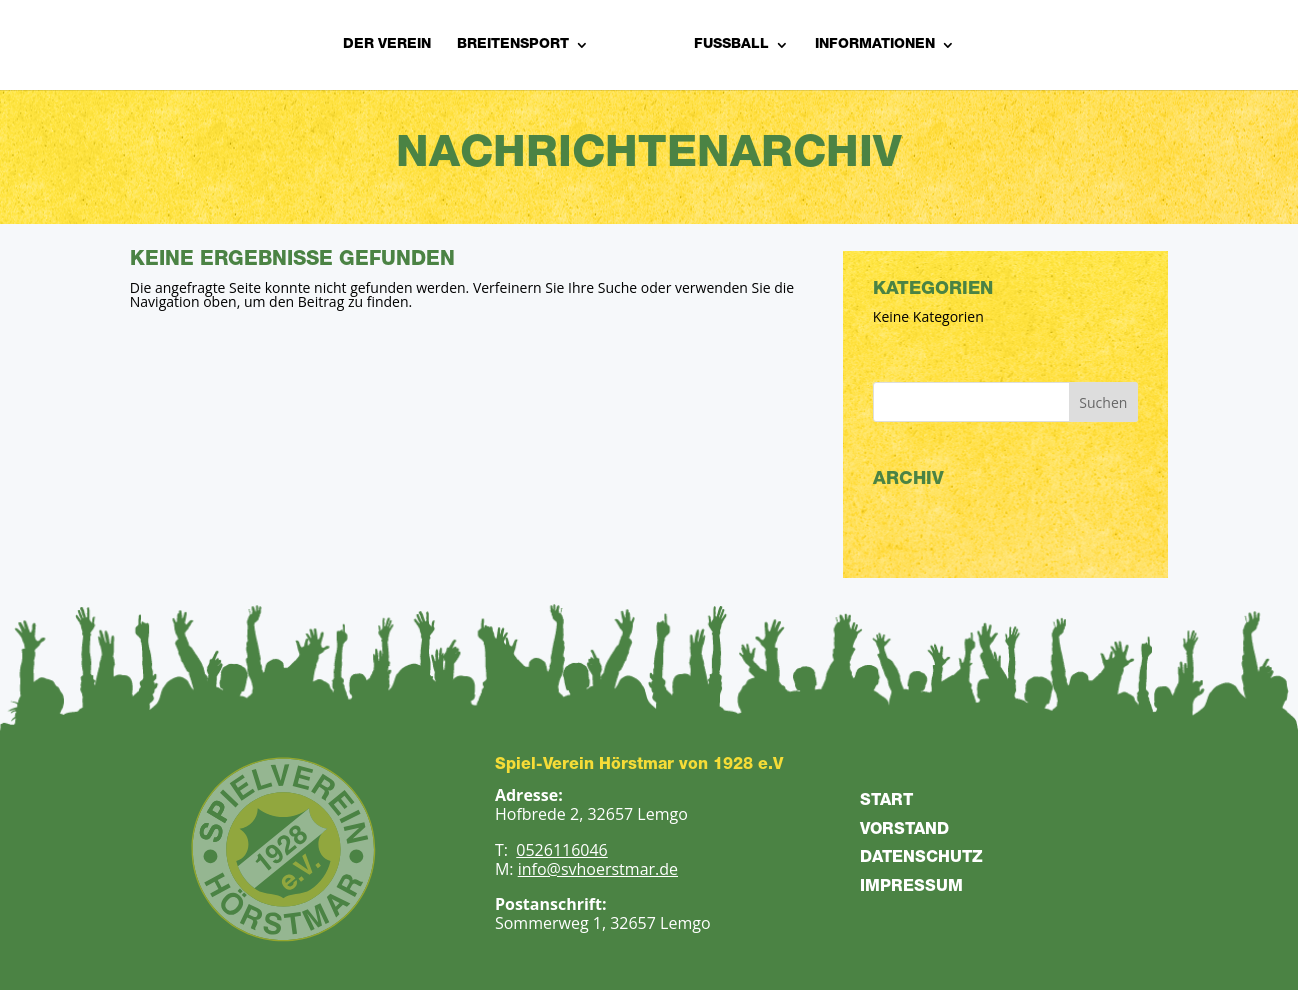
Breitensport (513, 45)
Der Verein (387, 45)
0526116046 (561, 850)
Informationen (875, 45)
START (886, 802)
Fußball (731, 45)
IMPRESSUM (911, 888)
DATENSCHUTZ (921, 859)
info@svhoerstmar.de (598, 869)
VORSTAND (904, 831)
